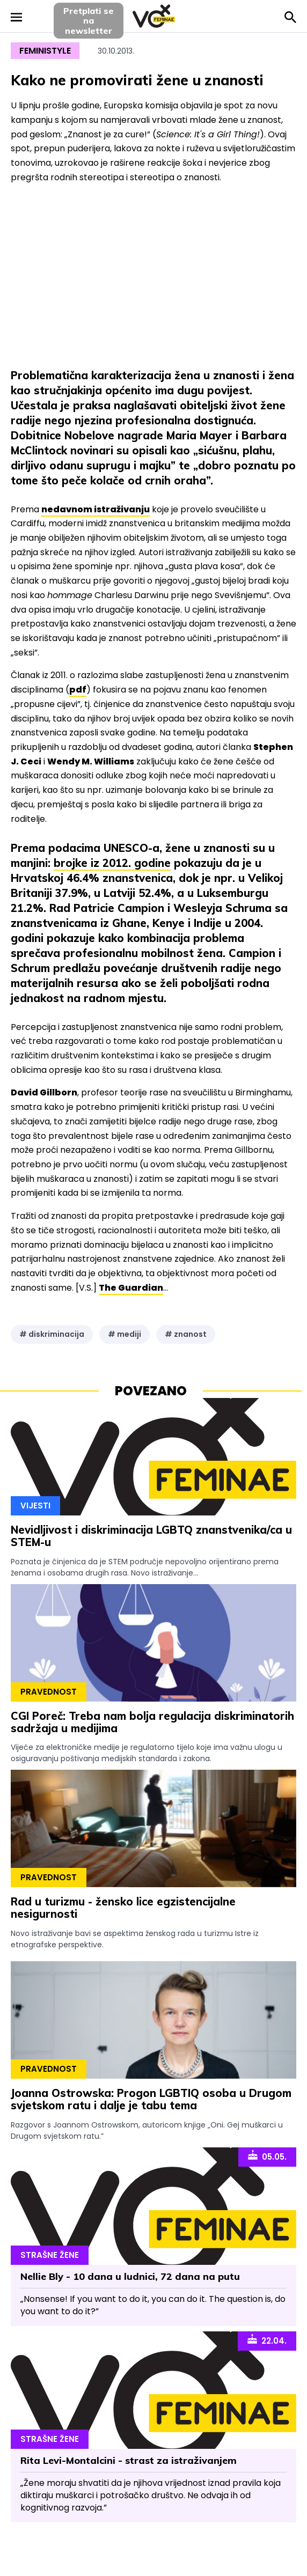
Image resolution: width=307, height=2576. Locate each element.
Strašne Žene (49, 2255)
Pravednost (48, 1691)
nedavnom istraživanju (95, 509)
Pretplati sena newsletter (88, 20)
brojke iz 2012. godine (112, 863)
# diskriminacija (51, 1334)
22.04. (267, 2340)
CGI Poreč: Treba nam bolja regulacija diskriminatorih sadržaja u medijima (152, 1722)
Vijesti (35, 1505)
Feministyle (45, 51)
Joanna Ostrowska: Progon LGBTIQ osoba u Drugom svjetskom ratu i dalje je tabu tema (151, 2099)
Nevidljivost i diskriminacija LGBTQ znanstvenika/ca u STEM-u (151, 1536)
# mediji (124, 1334)
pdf (77, 689)
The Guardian (131, 1288)
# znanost (186, 1334)
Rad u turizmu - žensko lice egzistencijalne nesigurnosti (123, 1907)
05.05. (267, 2156)
